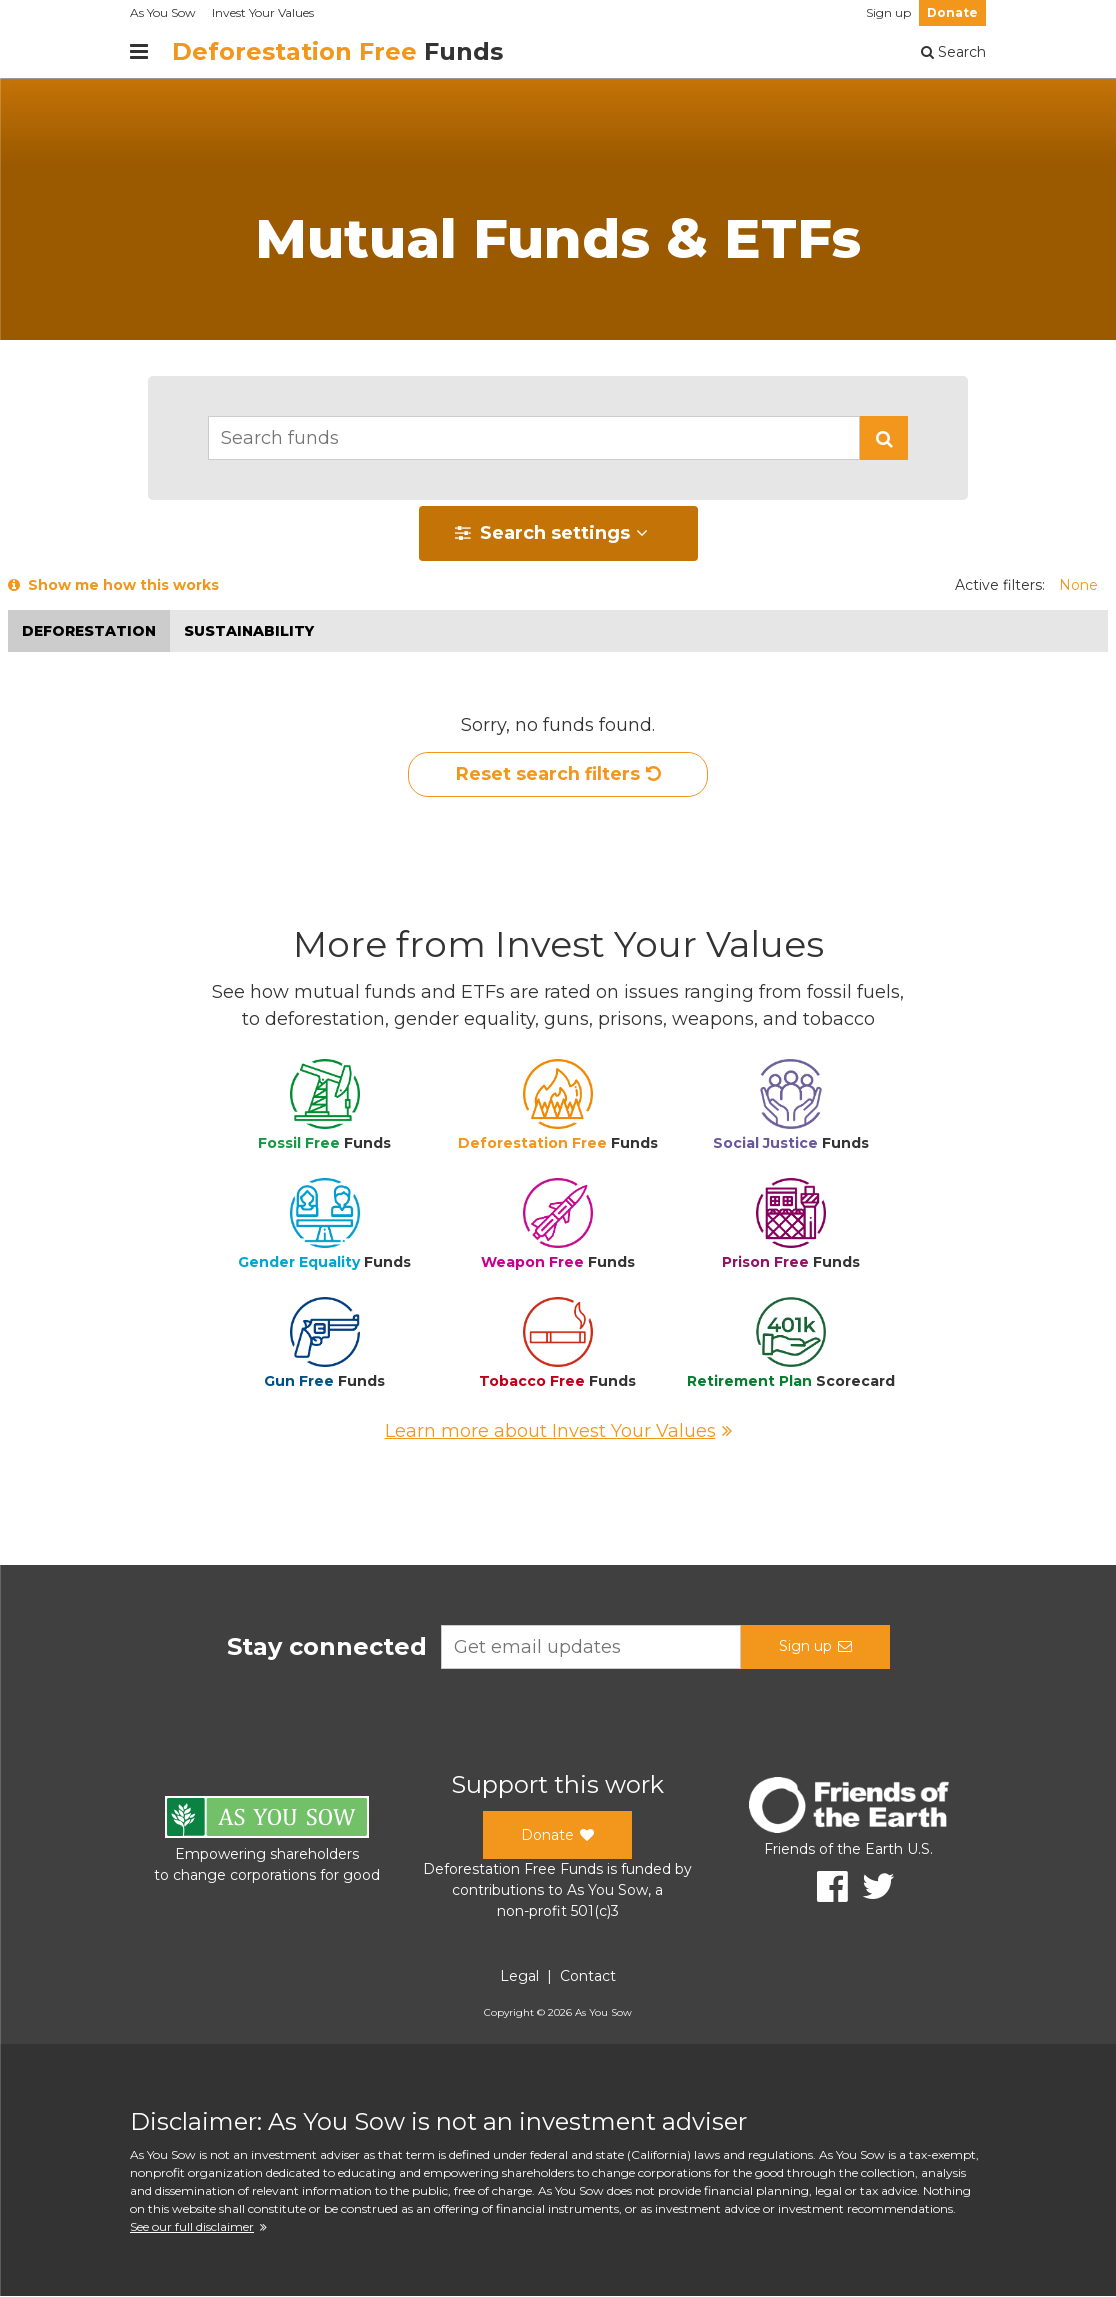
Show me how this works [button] (113, 585)
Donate (952, 12)
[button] (884, 438)
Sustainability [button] (249, 631)
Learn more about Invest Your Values (558, 1432)
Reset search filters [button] (558, 775)
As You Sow (163, 12)
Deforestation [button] (89, 631)
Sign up (888, 12)
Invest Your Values (263, 12)
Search (953, 52)
